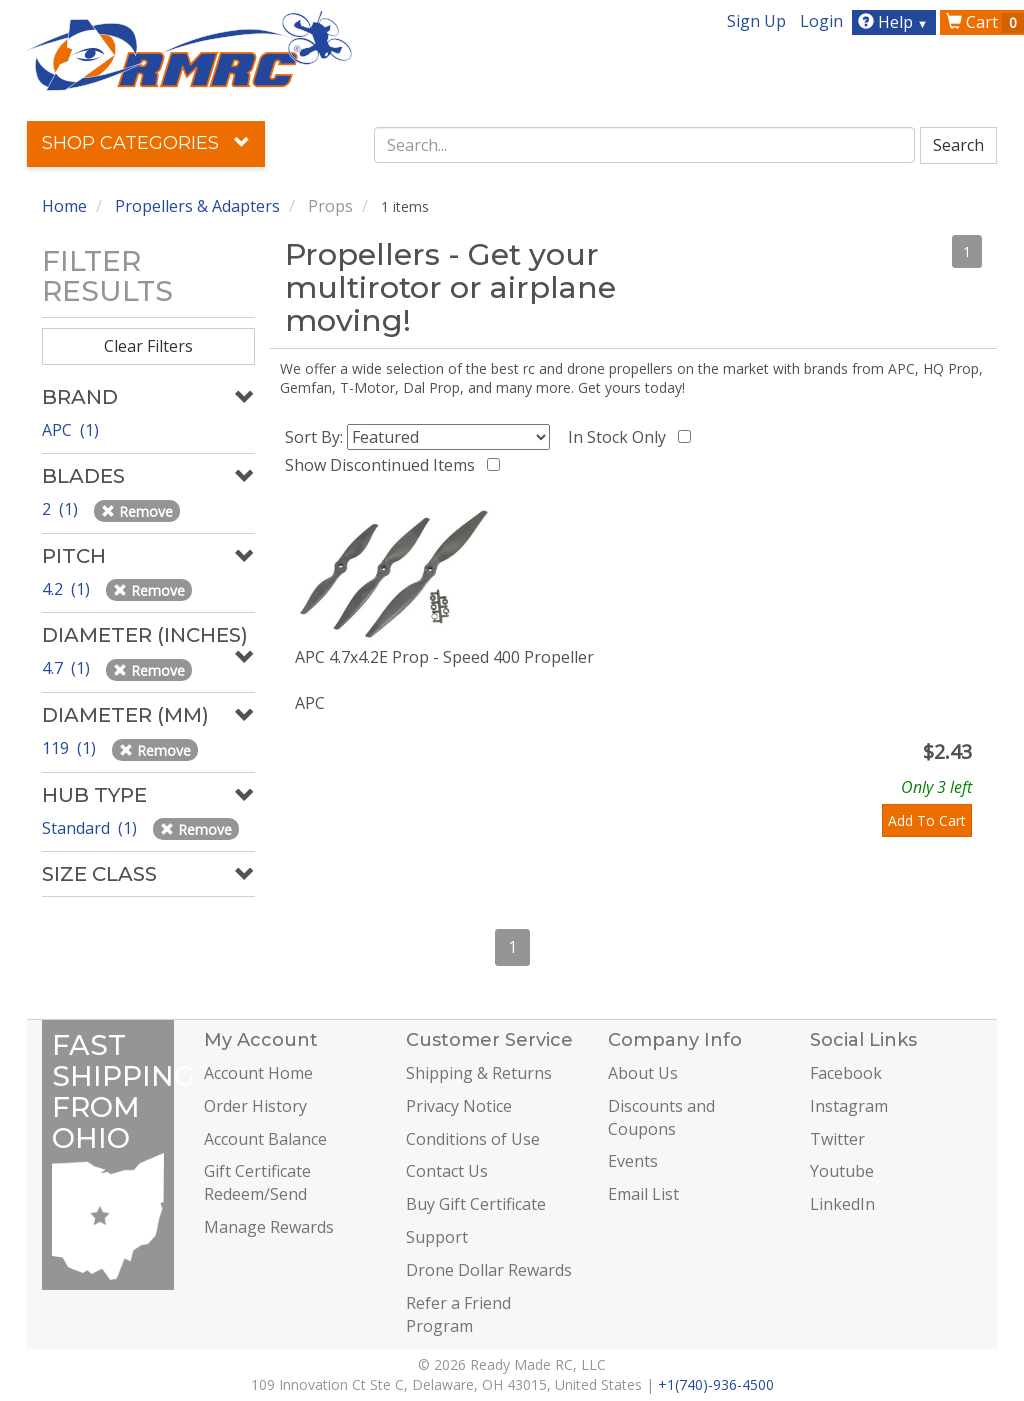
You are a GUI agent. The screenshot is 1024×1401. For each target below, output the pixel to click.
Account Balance (265, 1139)
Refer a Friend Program (458, 1314)
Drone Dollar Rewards (489, 1270)
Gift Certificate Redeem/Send (257, 1182)
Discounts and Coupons (661, 1117)
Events (633, 1161)
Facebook (846, 1073)
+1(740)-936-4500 (716, 1384)
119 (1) (71, 748)
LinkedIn (842, 1204)
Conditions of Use (473, 1139)
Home (64, 206)
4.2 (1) (68, 589)
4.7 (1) (68, 668)
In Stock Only (621, 437)
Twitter (837, 1139)
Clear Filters (148, 346)
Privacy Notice (459, 1106)
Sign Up (756, 21)
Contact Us (447, 1171)
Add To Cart (927, 820)
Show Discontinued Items (384, 465)
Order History (255, 1106)
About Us (643, 1073)
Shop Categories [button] (146, 143)
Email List (643, 1194)
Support (437, 1237)
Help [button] (895, 22)
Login (821, 21)
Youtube (842, 1171)
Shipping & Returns (479, 1073)
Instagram (849, 1106)
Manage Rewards (269, 1227)
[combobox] (644, 145)
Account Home (258, 1073)
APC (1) (70, 430)
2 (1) (62, 509)
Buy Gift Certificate (476, 1204)
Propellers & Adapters (197, 206)
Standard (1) (91, 828)
